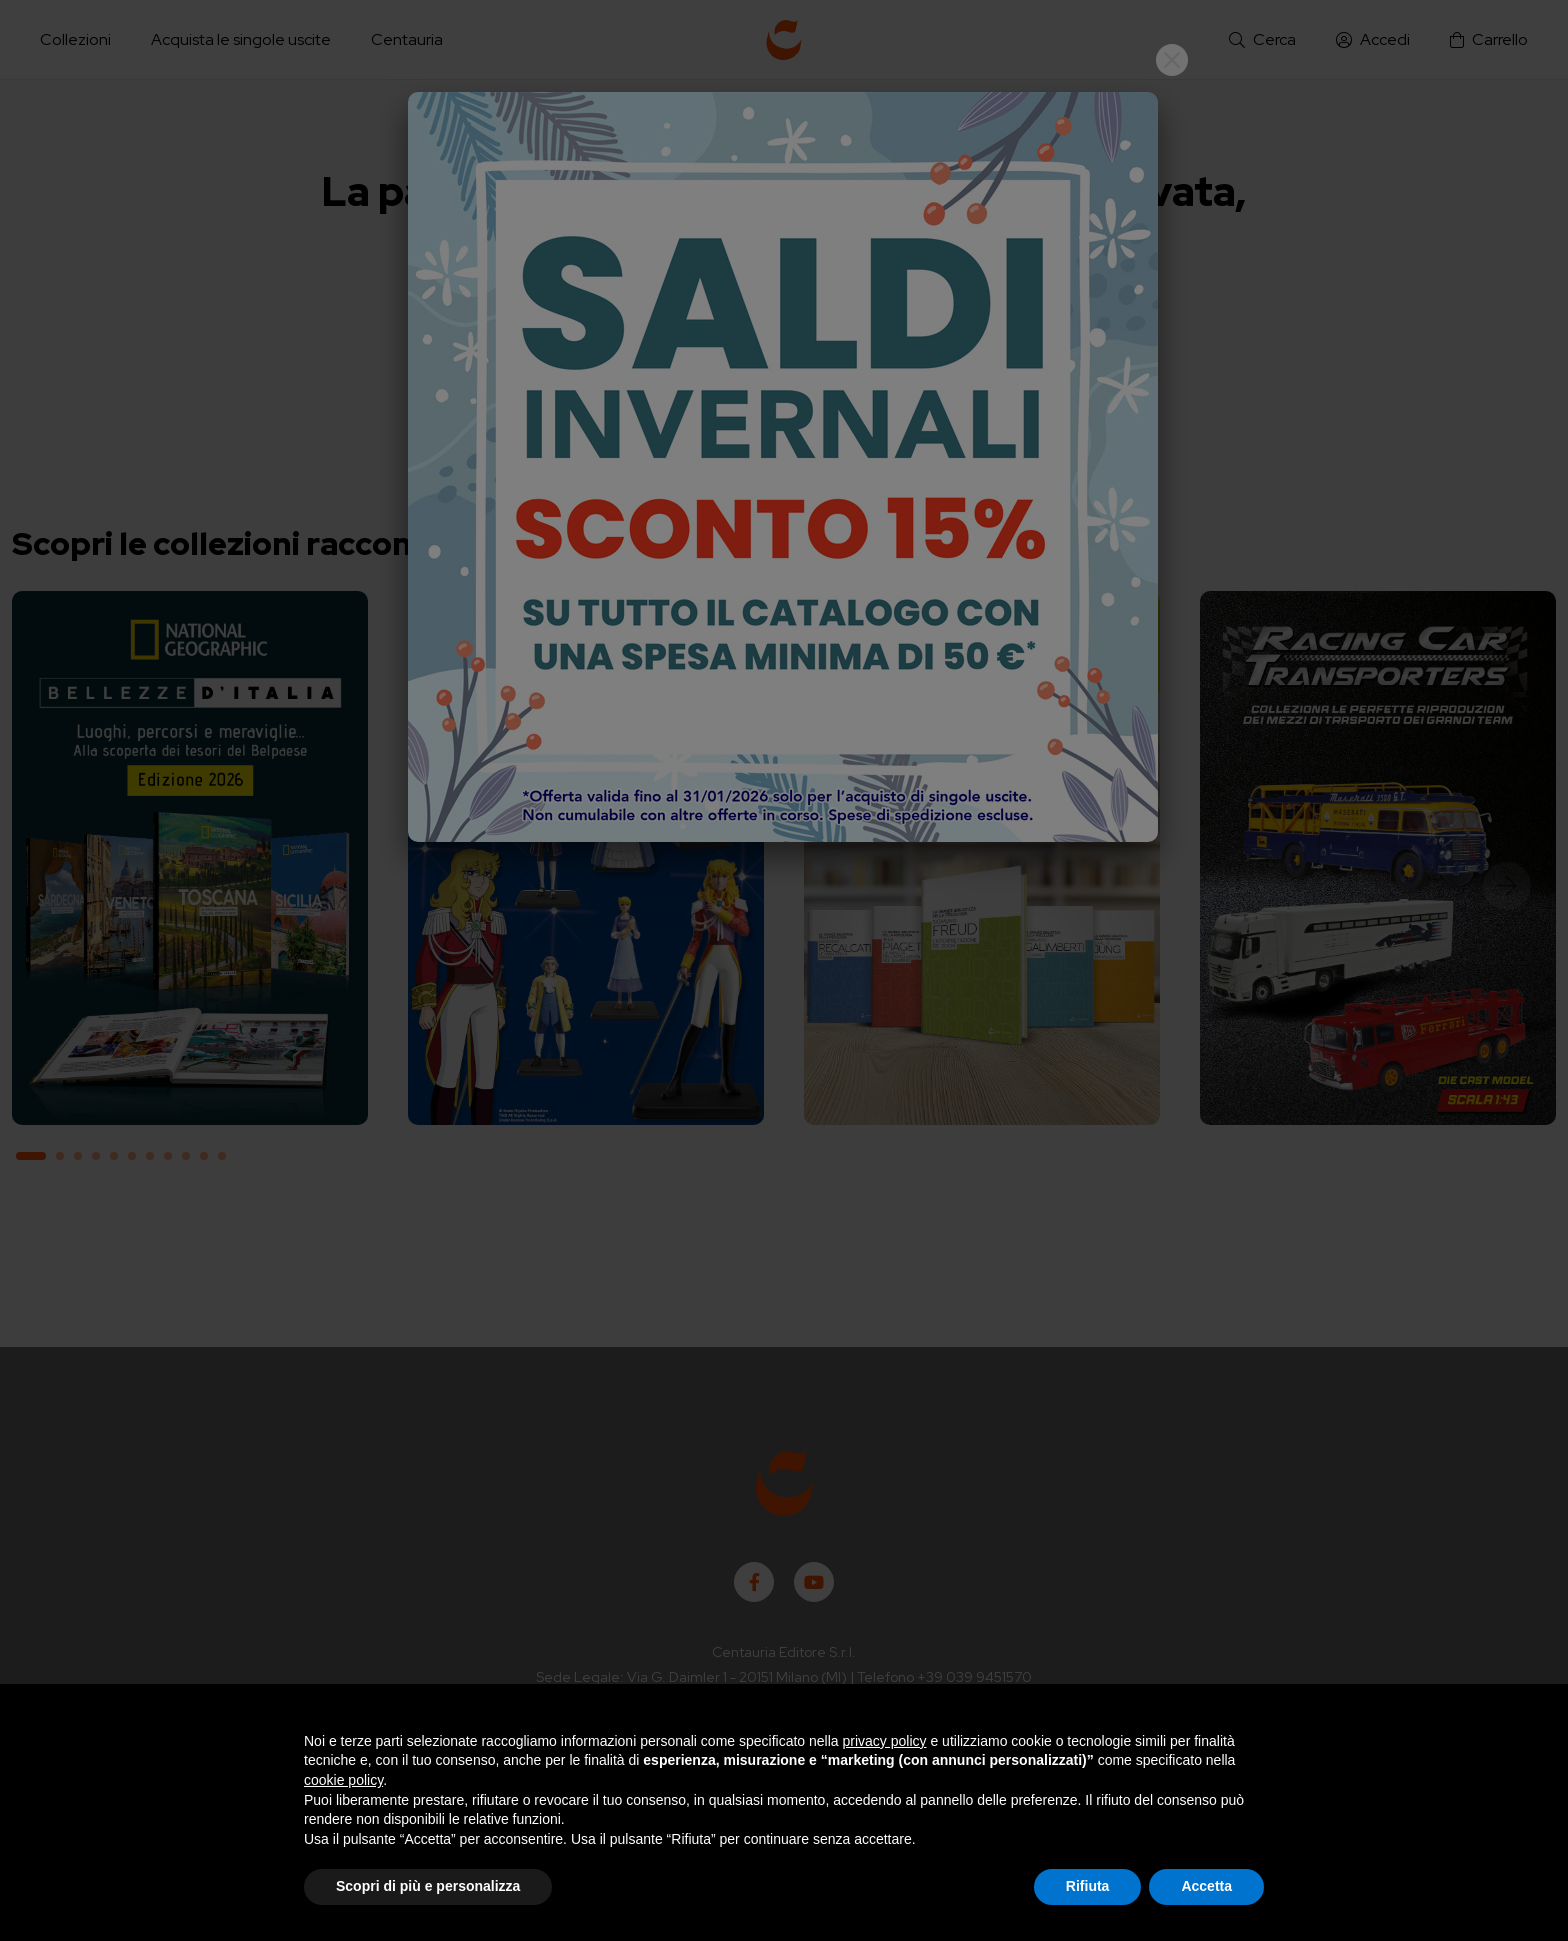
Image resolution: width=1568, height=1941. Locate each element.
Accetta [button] (1206, 1886)
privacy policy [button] (885, 1741)
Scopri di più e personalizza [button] (428, 1886)
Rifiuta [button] (1088, 1886)
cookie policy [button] (343, 1780)
